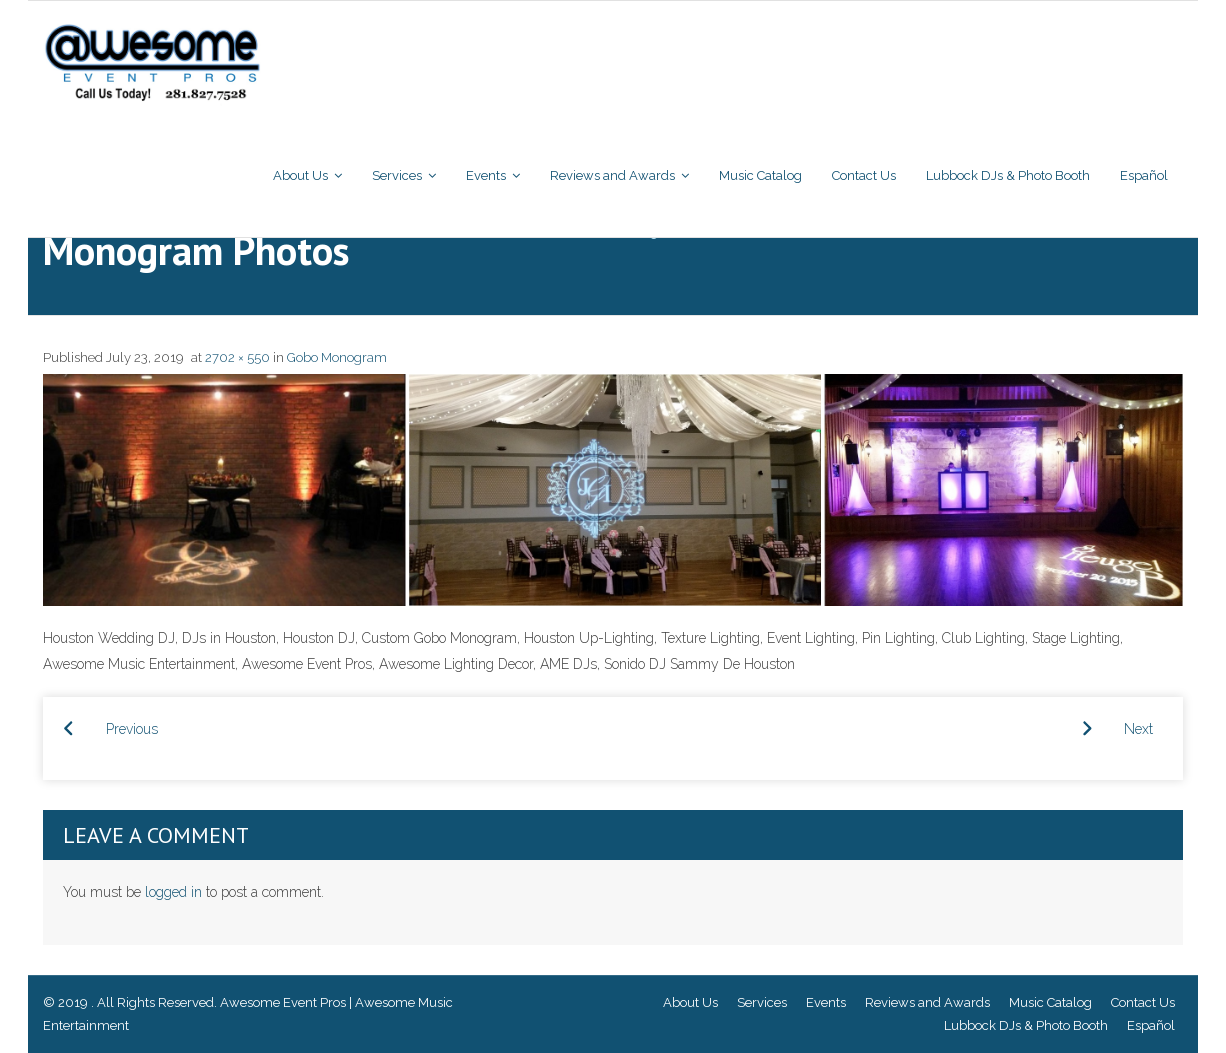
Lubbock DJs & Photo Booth (1026, 1025)
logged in (173, 892)
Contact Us (1143, 1002)
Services (762, 1002)
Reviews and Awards (927, 1002)
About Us (690, 1002)
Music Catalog (1050, 1002)
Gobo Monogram (337, 357)
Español (1151, 1025)
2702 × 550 (237, 357)
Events (826, 1002)
